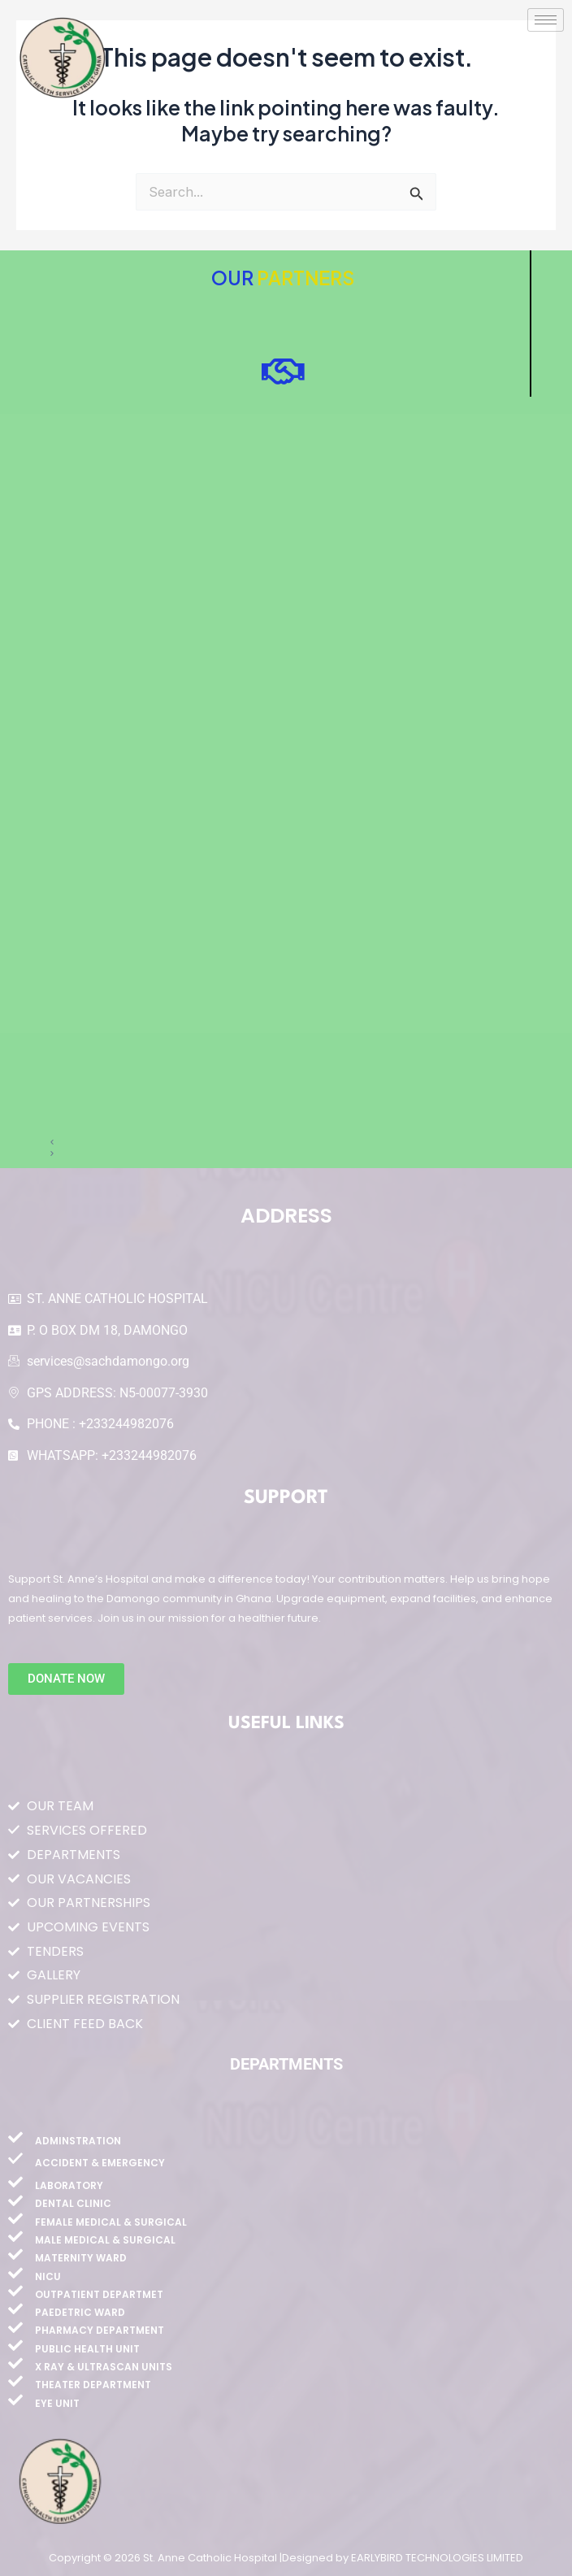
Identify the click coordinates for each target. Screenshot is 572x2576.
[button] (286, 1142)
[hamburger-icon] (545, 20)
